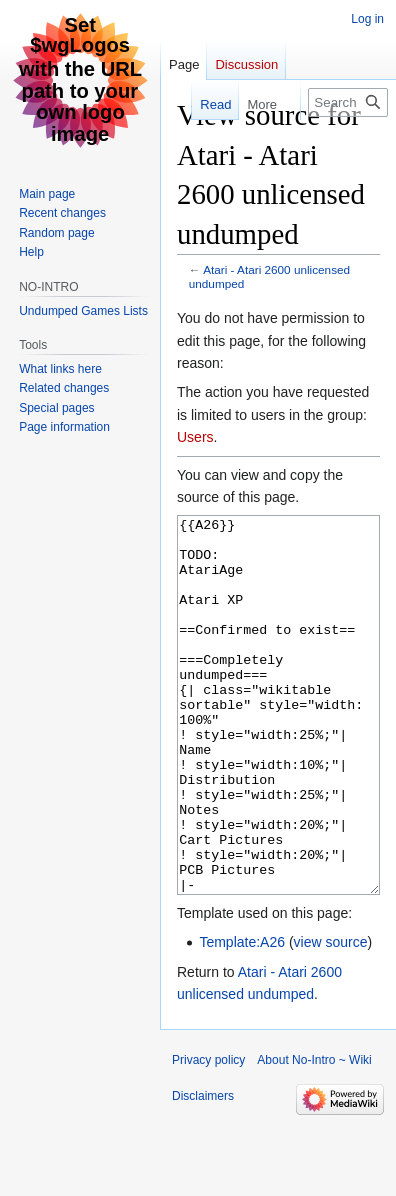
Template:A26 (242, 1017)
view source (331, 1017)
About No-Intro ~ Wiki (314, 1135)
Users (195, 437)
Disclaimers (203, 1171)
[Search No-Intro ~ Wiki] (348, 102)
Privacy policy (208, 1135)
